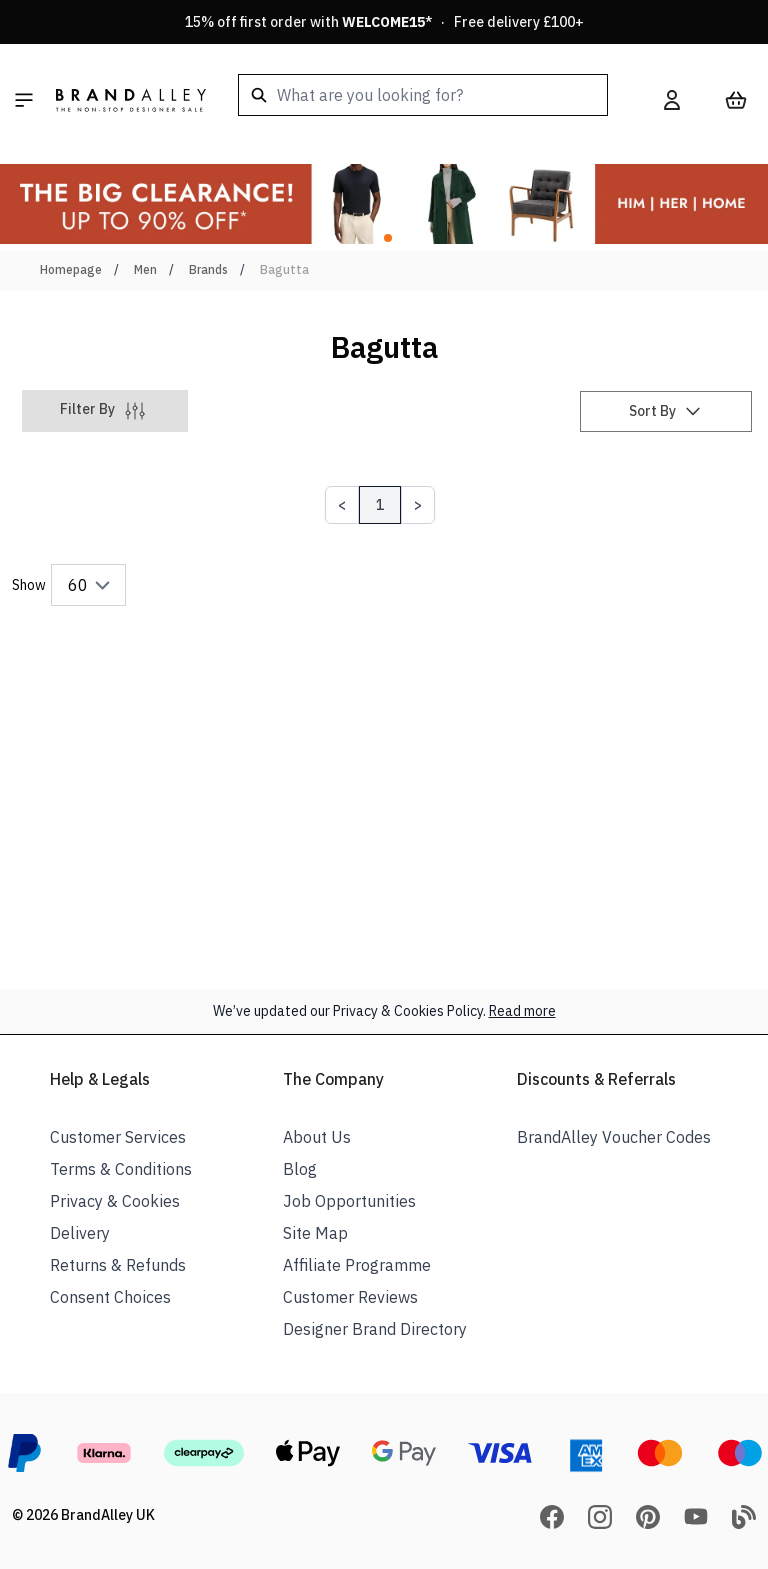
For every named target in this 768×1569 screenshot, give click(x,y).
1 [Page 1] (380, 505)
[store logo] (131, 100)
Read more (522, 1011)
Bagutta (284, 269)
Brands (208, 269)
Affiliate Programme (357, 1265)
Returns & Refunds (118, 1265)
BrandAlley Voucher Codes (614, 1137)
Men (145, 269)
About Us (317, 1137)
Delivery (80, 1233)
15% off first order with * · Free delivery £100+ (384, 22)
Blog (300, 1169)
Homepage (71, 269)
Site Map (315, 1233)
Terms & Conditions (121, 1169)
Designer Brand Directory (375, 1329)
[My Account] (672, 100)
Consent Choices (110, 1297)
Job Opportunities (349, 1201)
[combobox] (423, 95)
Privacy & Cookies (115, 1201)
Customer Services (118, 1137)
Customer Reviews (350, 1297)
